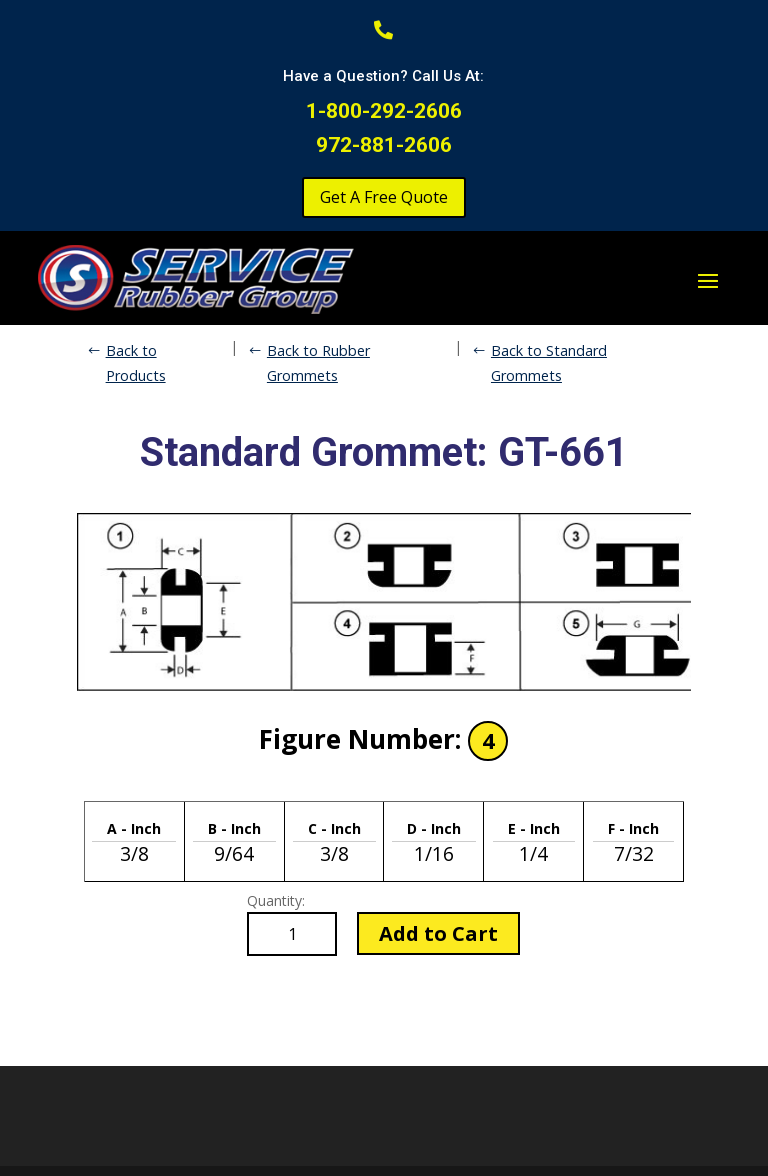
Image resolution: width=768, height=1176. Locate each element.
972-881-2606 (384, 145)
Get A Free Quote (384, 197)
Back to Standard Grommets (549, 362)
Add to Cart (438, 933)
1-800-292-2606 (384, 111)
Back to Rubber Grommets (318, 362)
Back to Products (136, 362)
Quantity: (276, 900)
